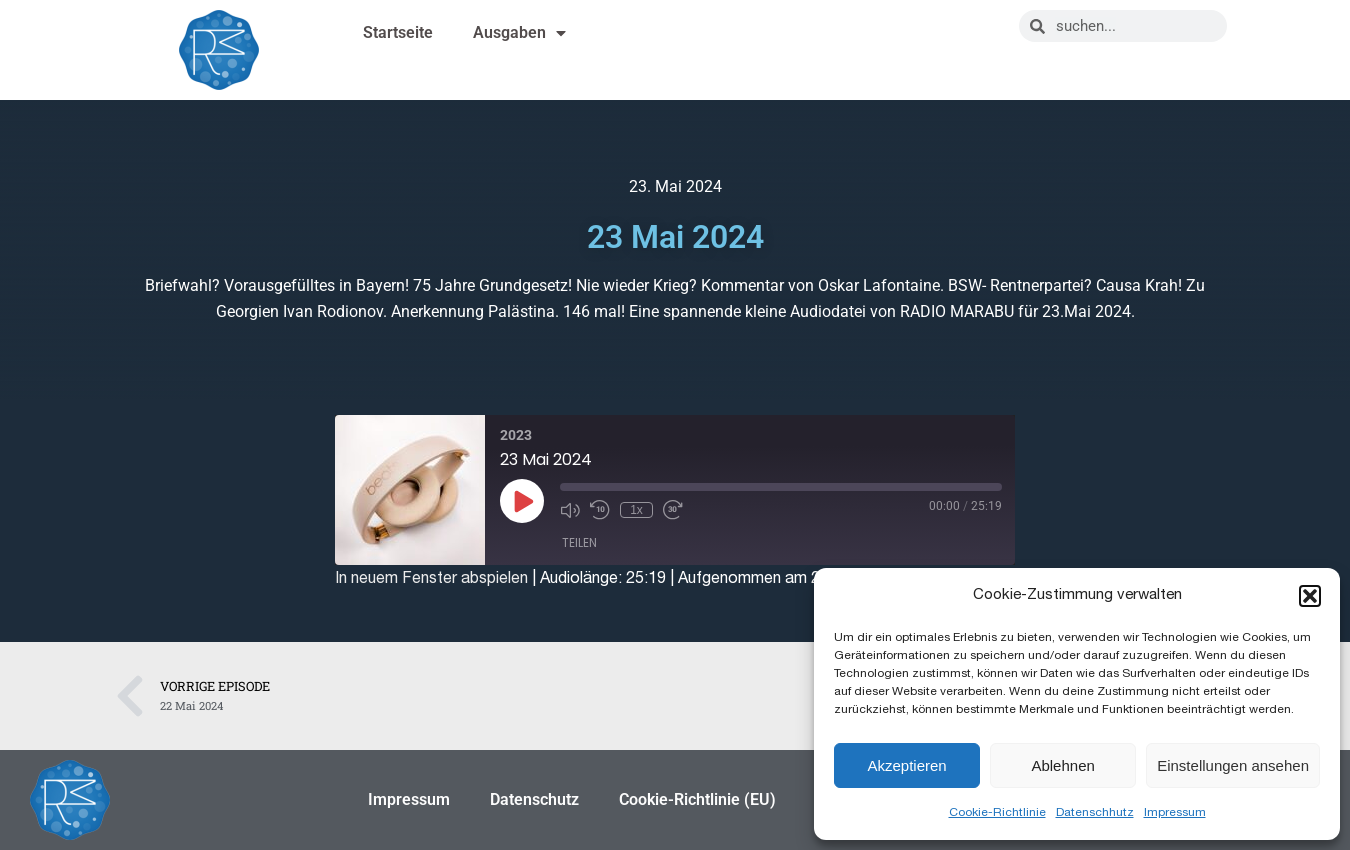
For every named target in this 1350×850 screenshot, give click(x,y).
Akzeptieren (906, 765)
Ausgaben (519, 33)
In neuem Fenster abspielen (431, 578)
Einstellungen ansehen (1233, 765)
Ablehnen (1062, 765)
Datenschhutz (1095, 812)
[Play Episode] (522, 501)
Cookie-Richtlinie (997, 812)
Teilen (579, 542)
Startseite (398, 32)
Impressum (1175, 812)
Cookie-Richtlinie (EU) (697, 799)
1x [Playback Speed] (636, 510)
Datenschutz (534, 799)
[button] (1310, 596)
